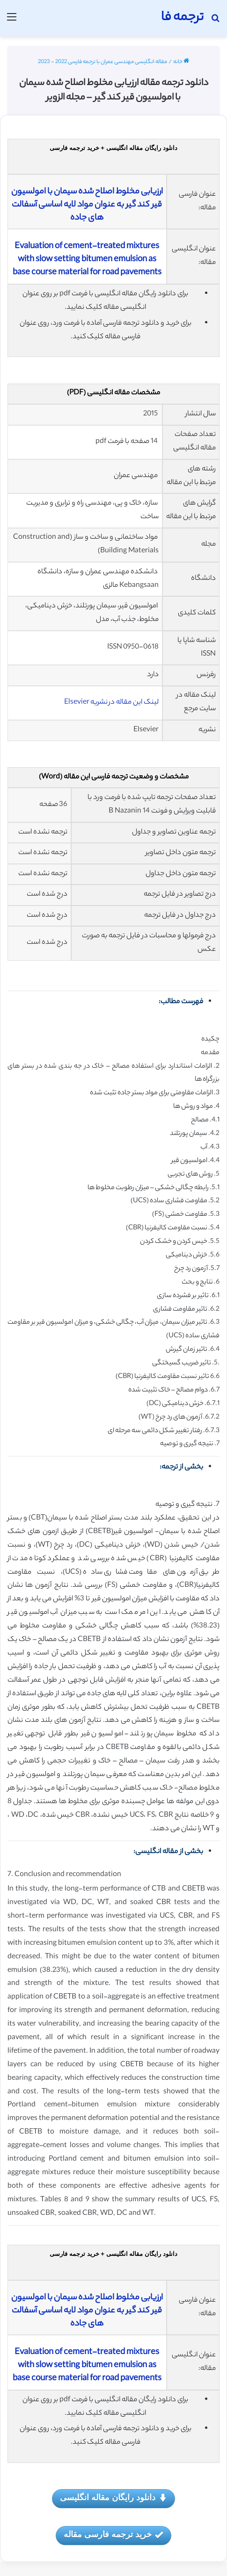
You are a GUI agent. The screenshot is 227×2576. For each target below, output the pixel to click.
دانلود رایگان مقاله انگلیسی (113, 2498)
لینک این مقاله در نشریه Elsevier (111, 702)
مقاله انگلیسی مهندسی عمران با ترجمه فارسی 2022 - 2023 (102, 62)
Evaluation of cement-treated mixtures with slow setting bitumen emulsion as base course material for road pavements (87, 260)
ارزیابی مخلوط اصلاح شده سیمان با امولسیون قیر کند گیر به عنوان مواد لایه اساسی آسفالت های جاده (87, 205)
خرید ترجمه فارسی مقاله (113, 2535)
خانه (181, 62)
